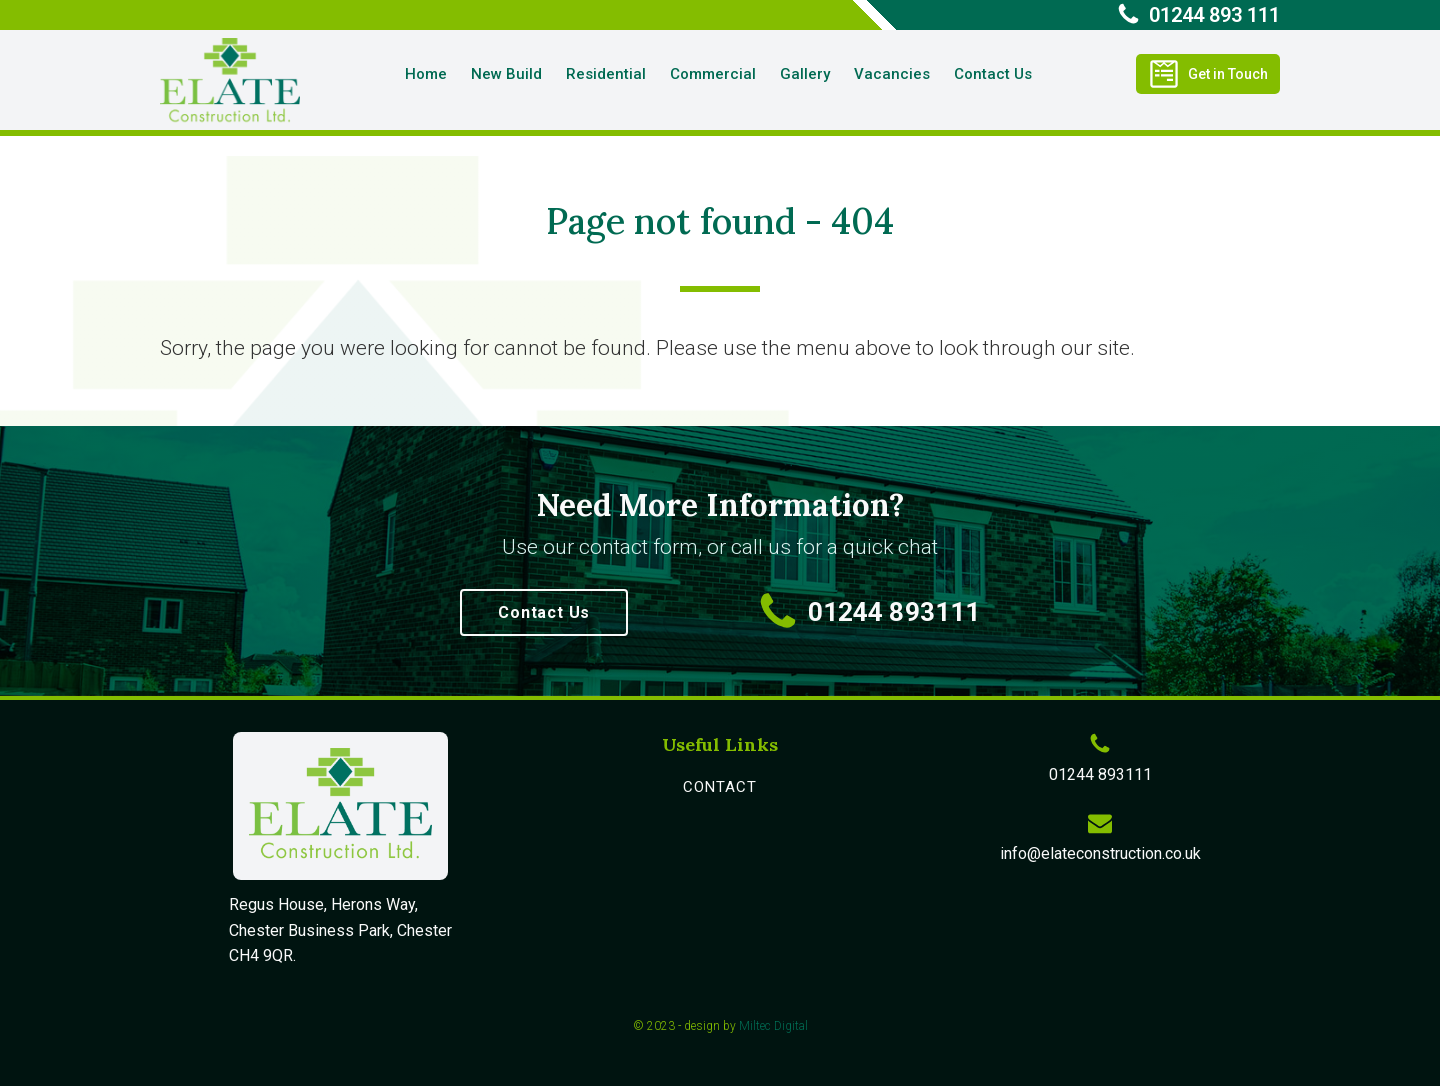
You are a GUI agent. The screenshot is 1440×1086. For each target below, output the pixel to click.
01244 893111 (894, 612)
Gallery (805, 74)
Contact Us (993, 74)
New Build (506, 74)
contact (720, 787)
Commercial (713, 74)
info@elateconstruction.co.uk (1100, 853)
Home (426, 74)
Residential (606, 74)
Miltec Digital (773, 1026)
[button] (1208, 74)
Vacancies (892, 74)
